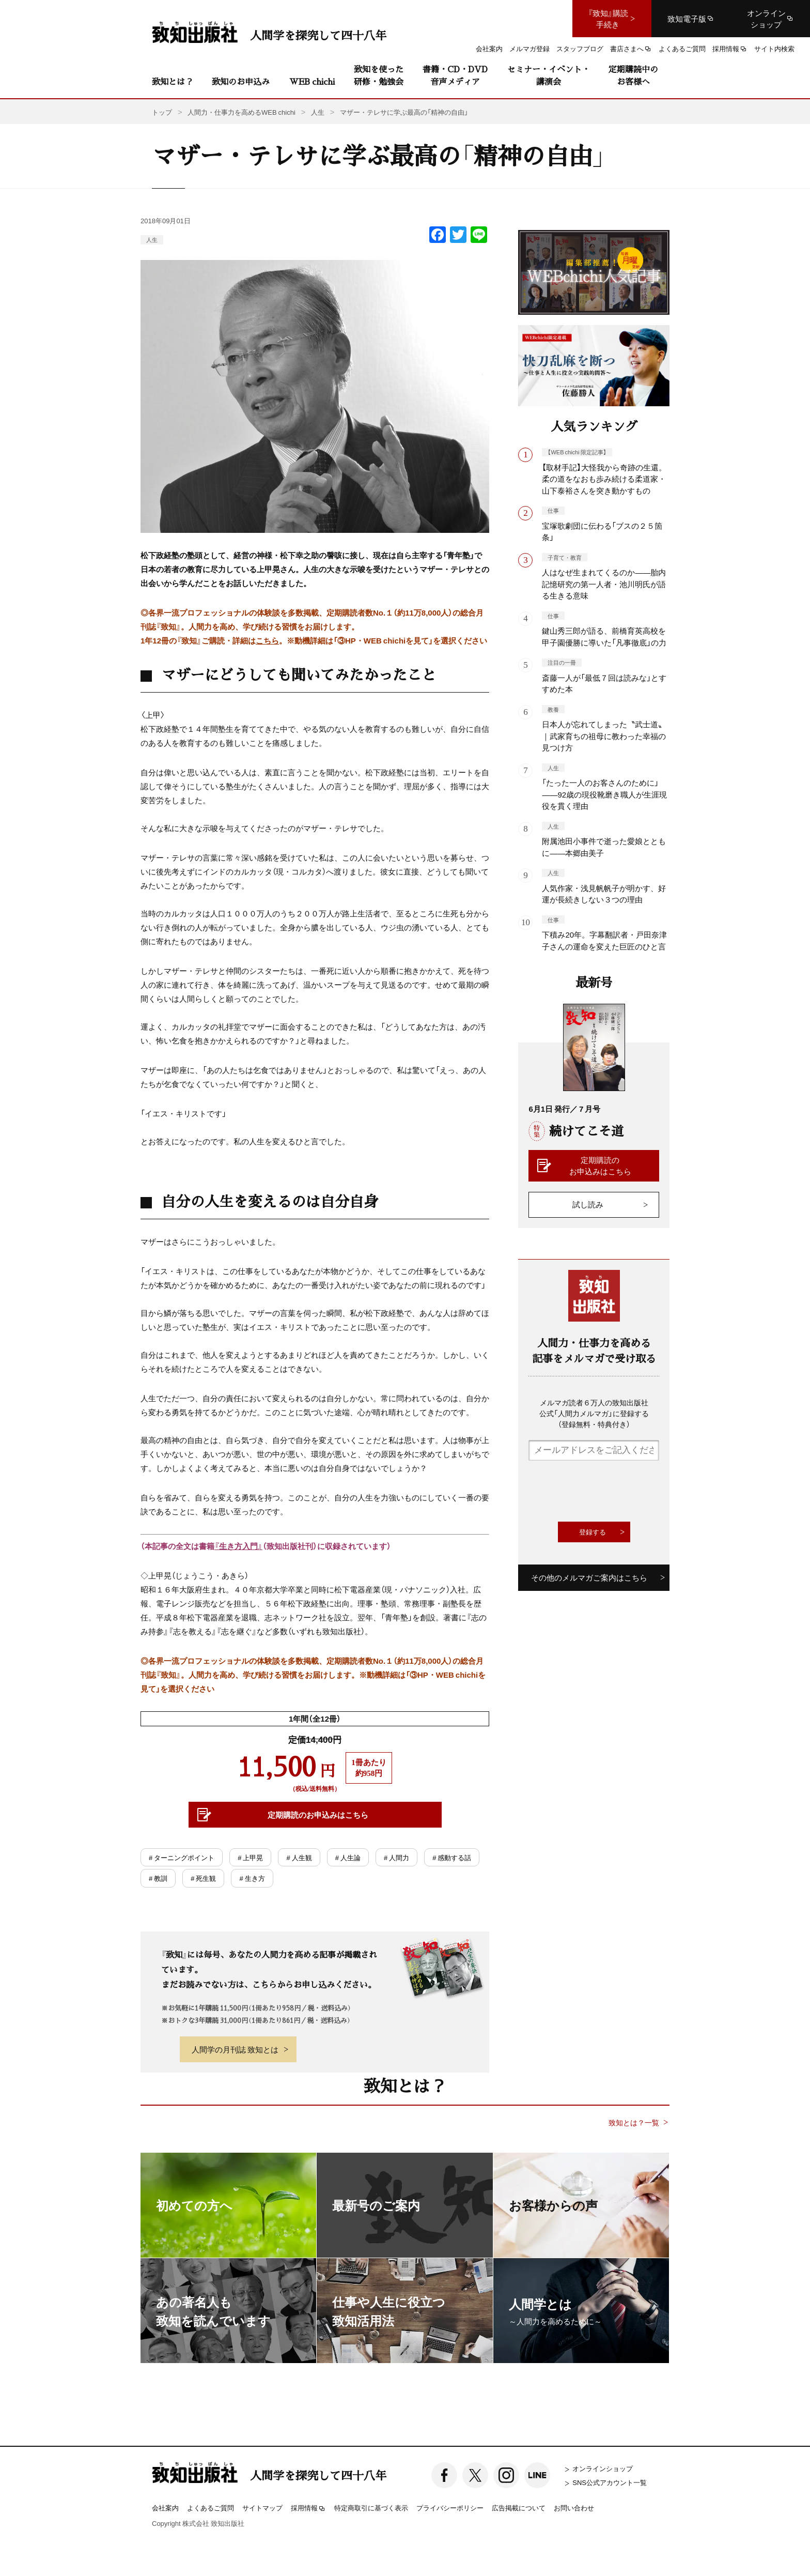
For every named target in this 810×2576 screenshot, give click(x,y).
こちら (267, 640)
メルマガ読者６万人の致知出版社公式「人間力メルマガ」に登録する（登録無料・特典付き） (594, 1413)
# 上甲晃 (250, 1857)
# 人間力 (396, 1857)
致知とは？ (172, 81)
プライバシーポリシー (450, 2507)
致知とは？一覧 (634, 2122)
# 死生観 (203, 1878)
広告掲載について (519, 2507)
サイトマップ (262, 2507)
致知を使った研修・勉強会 (378, 75)
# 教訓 (158, 1878)
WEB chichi (312, 81)
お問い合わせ (574, 2507)
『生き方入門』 (238, 1546)
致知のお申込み (241, 81)
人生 (152, 239)
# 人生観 (298, 1857)
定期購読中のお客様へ (633, 75)
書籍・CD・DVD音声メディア (455, 75)
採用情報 (308, 2508)
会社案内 (165, 2507)
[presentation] (607, 1491)
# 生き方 (251, 1878)
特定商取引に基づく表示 (371, 2507)
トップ (162, 112)
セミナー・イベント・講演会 (548, 75)
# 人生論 (348, 1857)
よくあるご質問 (210, 2507)
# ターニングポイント (181, 1857)
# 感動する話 (451, 1857)
